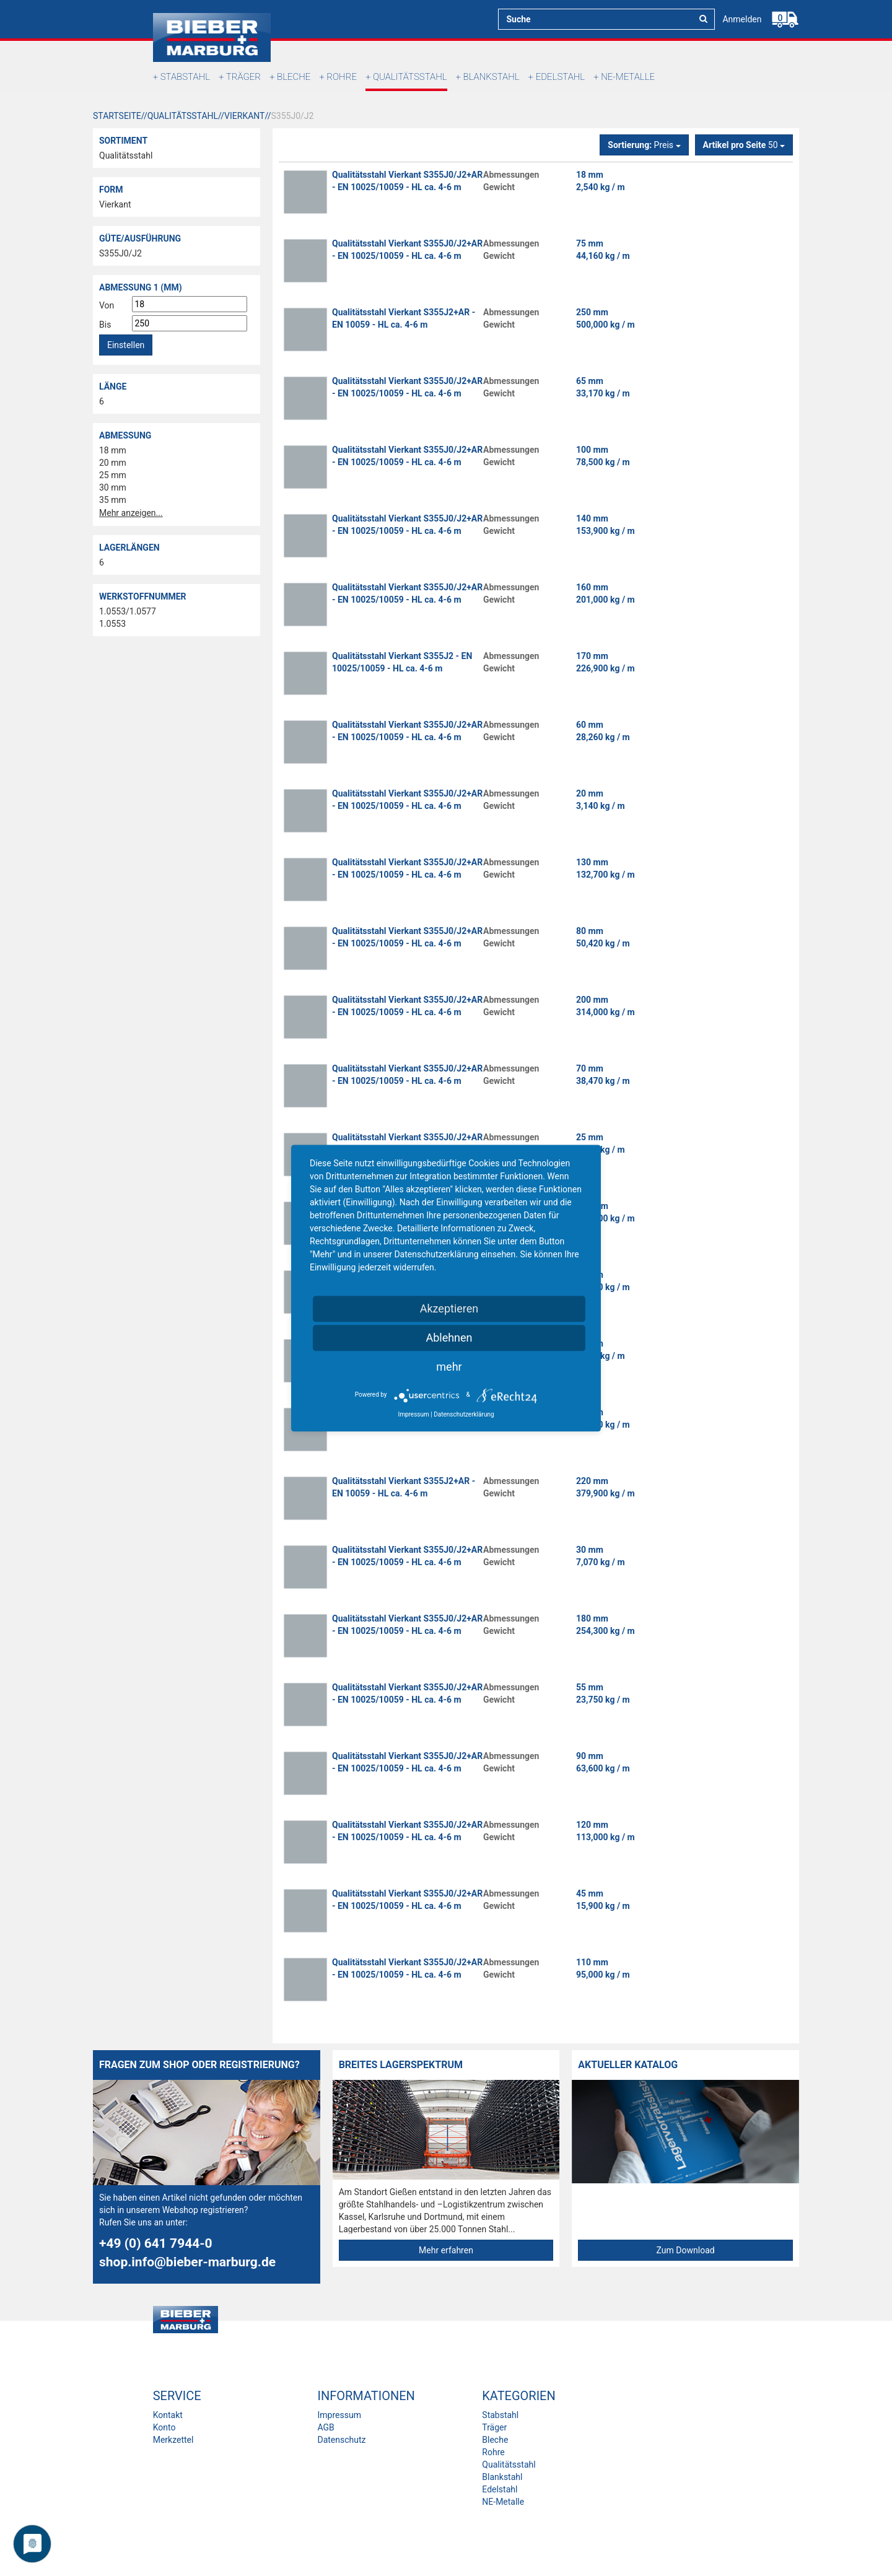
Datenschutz (341, 2440)
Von (106, 305)
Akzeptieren (449, 1308)
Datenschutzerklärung (464, 1414)
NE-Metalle (628, 76)
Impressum (339, 2415)
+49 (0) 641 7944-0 (155, 2243)
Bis (105, 325)
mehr (448, 1366)
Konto (164, 2427)
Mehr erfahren (446, 2250)
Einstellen (125, 345)
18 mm (112, 450)
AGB (325, 2427)
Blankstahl (491, 76)
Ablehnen (449, 1337)
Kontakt (168, 2415)
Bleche (293, 76)
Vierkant (115, 204)
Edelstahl (560, 76)
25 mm (112, 475)
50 (744, 145)
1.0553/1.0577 (127, 611)
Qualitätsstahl (410, 76)
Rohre (341, 76)
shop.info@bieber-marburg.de (187, 2262)
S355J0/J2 (120, 253)
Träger (243, 76)
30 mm (112, 487)
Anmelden (741, 19)
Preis (644, 145)
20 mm (112, 463)
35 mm (112, 500)
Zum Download (686, 2250)
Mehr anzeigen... (131, 513)
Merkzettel (173, 2440)
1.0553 (112, 624)
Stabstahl (185, 76)
